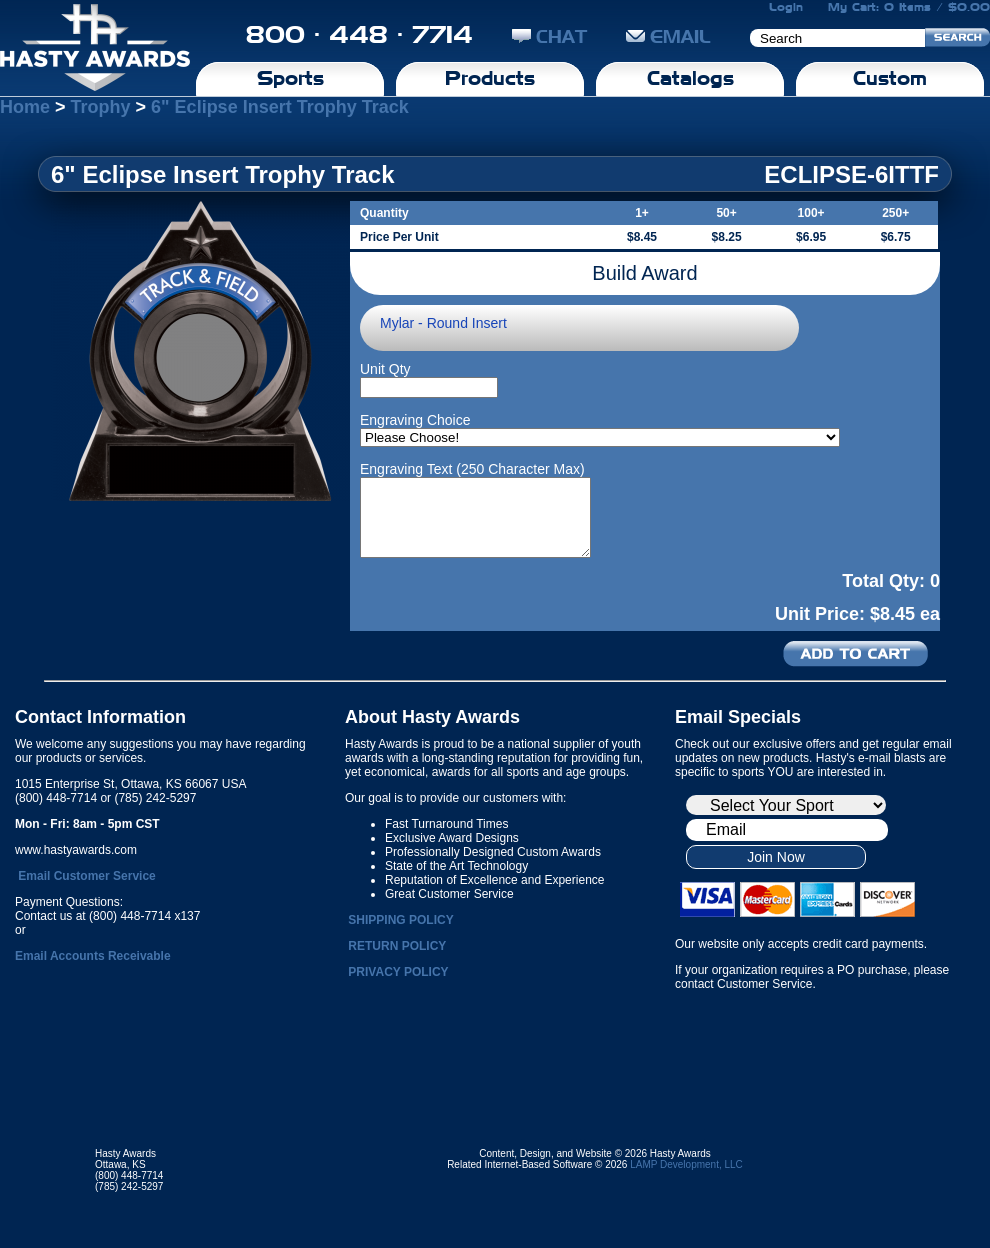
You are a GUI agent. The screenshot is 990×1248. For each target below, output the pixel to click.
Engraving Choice (415, 420)
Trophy (101, 107)
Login (786, 7)
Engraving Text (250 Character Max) (472, 469)
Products (490, 78)
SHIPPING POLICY (400, 920)
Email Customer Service (86, 876)
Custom (890, 78)
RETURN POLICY (397, 946)
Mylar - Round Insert (443, 323)
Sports (290, 78)
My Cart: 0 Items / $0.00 (909, 7)
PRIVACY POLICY (398, 972)
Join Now (776, 857)
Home (25, 107)
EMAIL (668, 36)
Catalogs (690, 78)
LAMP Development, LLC (686, 1164)
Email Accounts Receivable (93, 956)
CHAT (549, 36)
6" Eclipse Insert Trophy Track (280, 107)
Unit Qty (385, 369)
